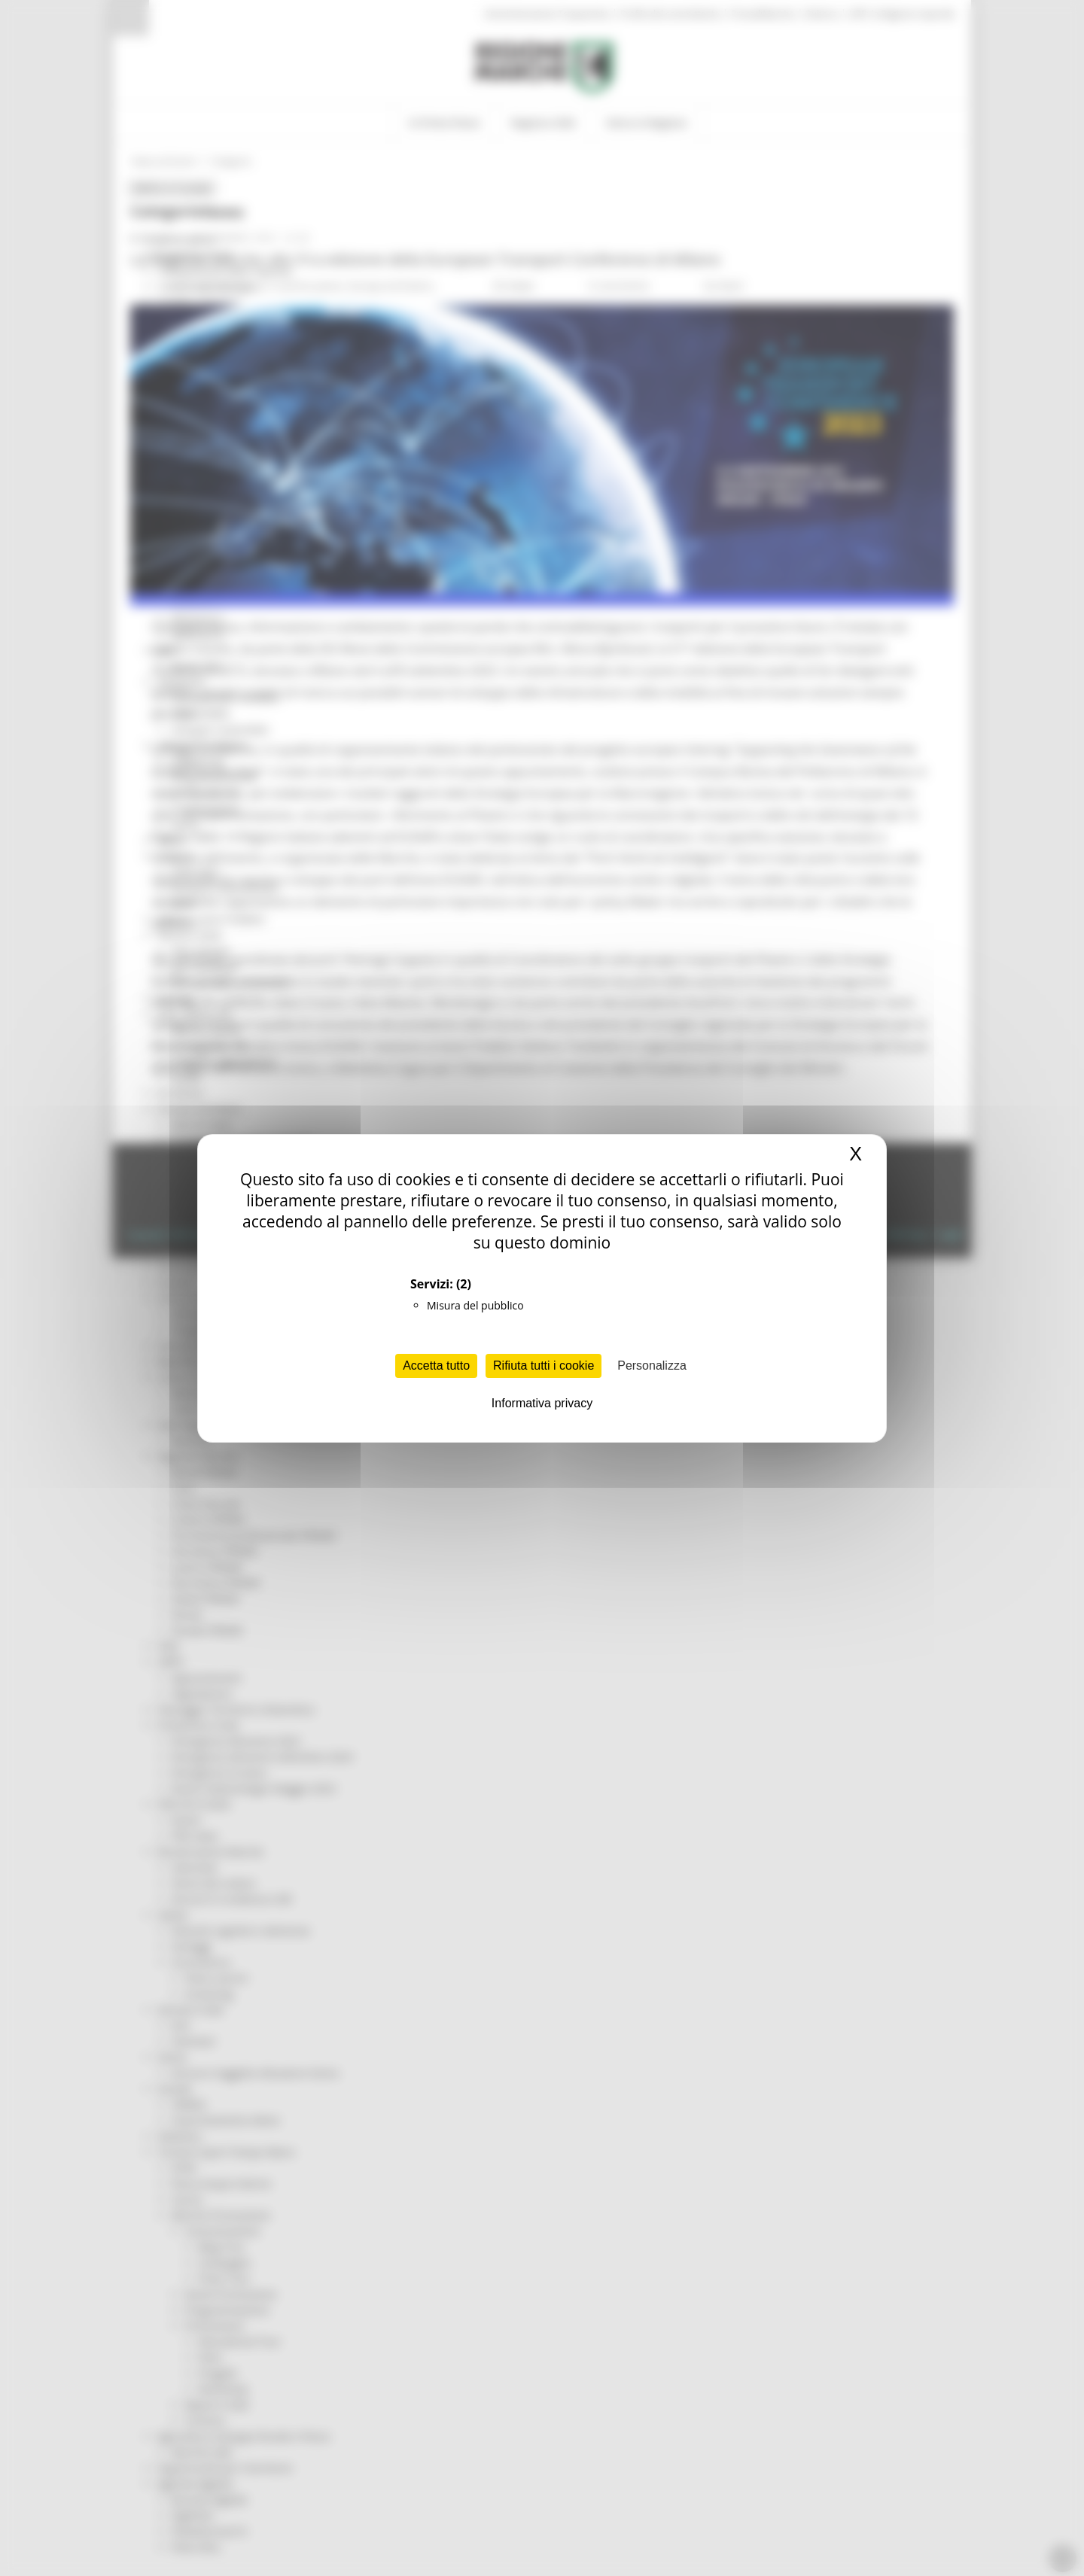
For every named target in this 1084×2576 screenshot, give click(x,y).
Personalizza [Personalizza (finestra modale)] (652, 1365)
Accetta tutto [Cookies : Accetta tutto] (436, 1365)
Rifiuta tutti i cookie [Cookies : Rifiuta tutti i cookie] (543, 1365)
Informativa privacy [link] (542, 1403)
